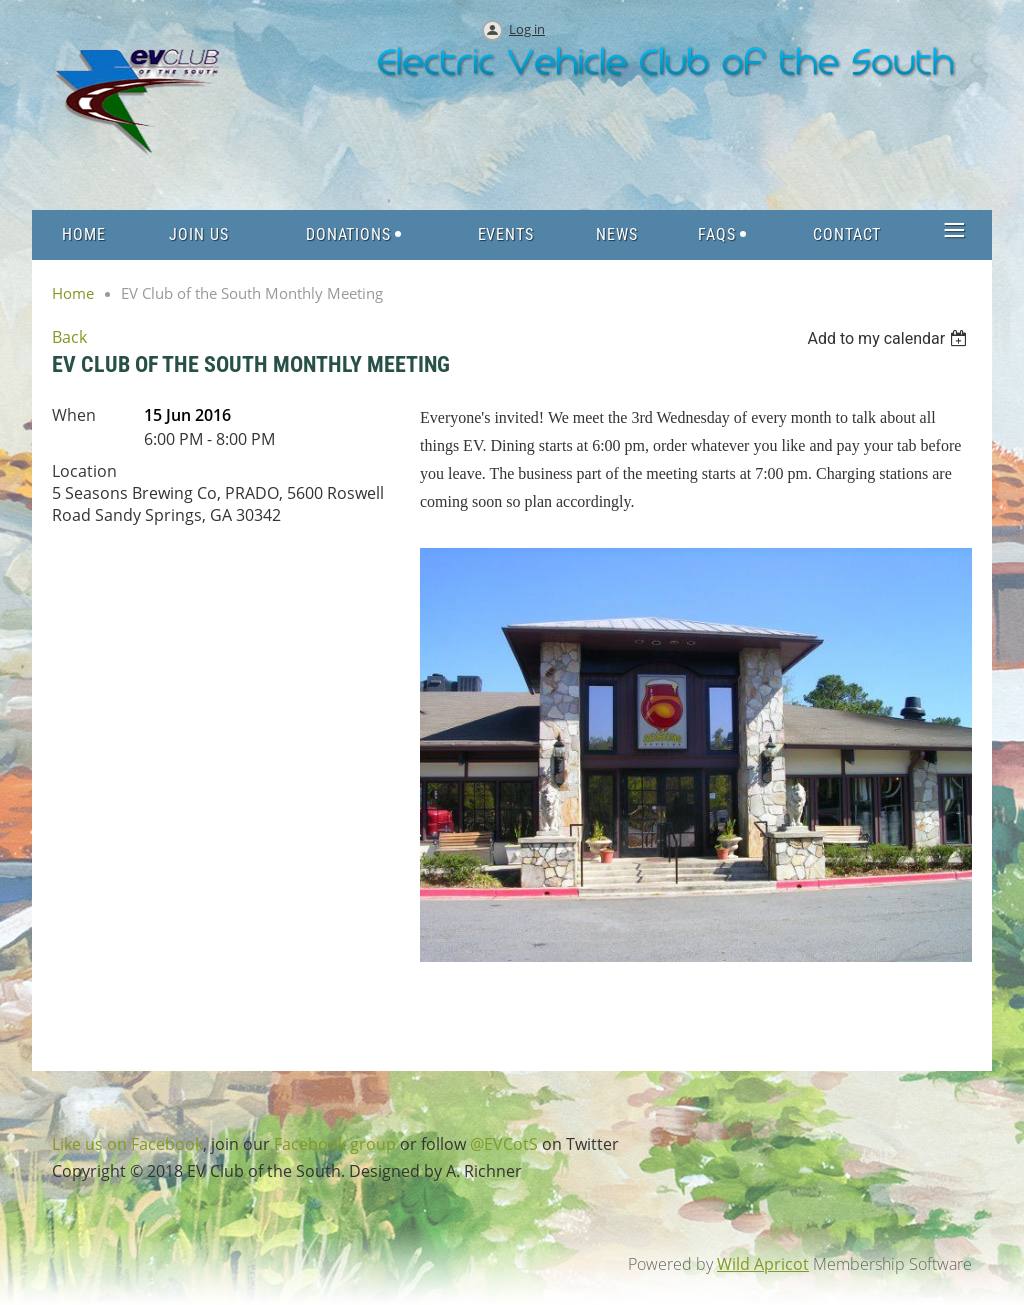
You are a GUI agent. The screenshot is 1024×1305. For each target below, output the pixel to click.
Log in (527, 29)
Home (73, 293)
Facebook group (335, 1144)
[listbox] (889, 338)
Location (84, 471)
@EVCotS (504, 1144)
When (74, 415)
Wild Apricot (763, 1264)
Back (69, 337)
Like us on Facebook (127, 1144)
